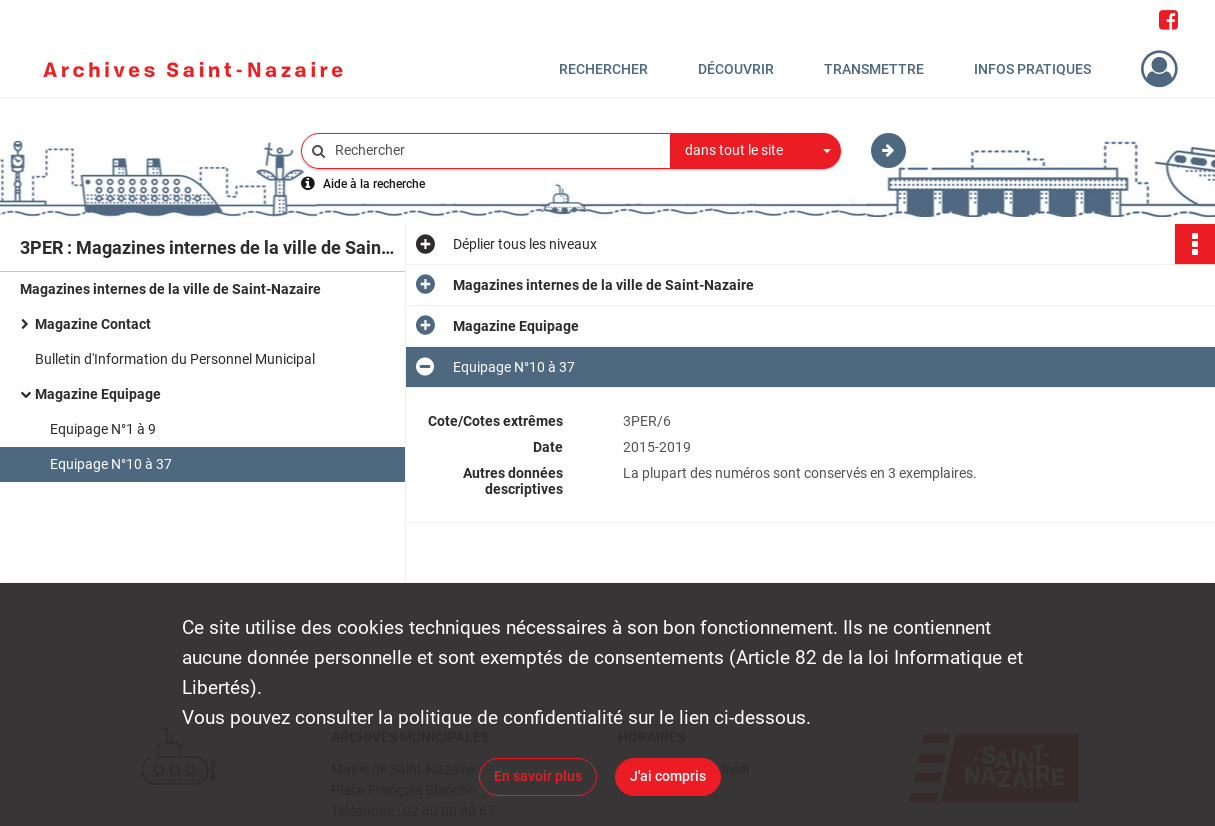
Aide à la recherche (374, 184)
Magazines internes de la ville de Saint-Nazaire (170, 289)
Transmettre (874, 69)
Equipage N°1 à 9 (103, 429)
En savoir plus (538, 776)
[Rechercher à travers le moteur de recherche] (496, 150)
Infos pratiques (1032, 69)
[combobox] (756, 151)
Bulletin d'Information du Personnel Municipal (175, 359)
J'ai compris (668, 776)
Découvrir (736, 69)
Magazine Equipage (98, 394)
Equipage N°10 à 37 (111, 464)
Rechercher (603, 69)
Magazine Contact (93, 324)
